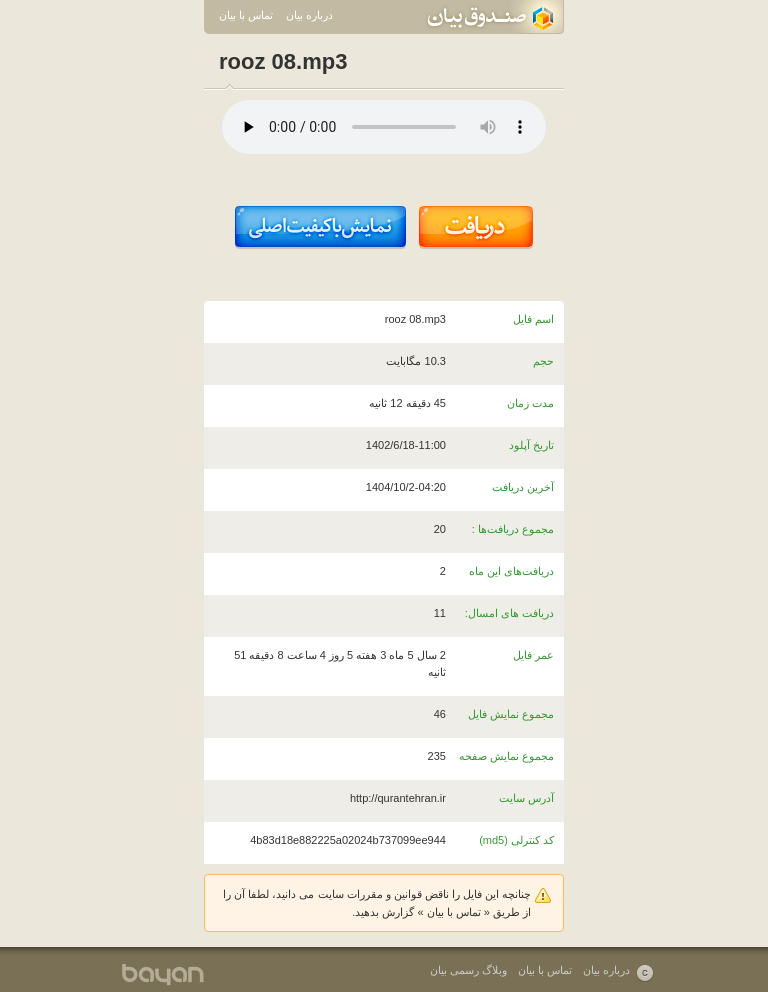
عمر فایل (533, 655)
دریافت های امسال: (509, 613)
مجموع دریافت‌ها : (513, 529)
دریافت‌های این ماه (511, 571)
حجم (543, 361)
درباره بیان (309, 15)
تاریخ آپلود (531, 445)
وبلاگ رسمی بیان (468, 970)
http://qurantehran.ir (398, 798)
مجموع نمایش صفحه (506, 756)
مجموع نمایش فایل (511, 714)
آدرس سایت (526, 798)
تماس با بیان (246, 15)
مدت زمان (530, 403)
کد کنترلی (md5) (516, 840)
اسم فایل (533, 319)
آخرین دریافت (523, 487)
